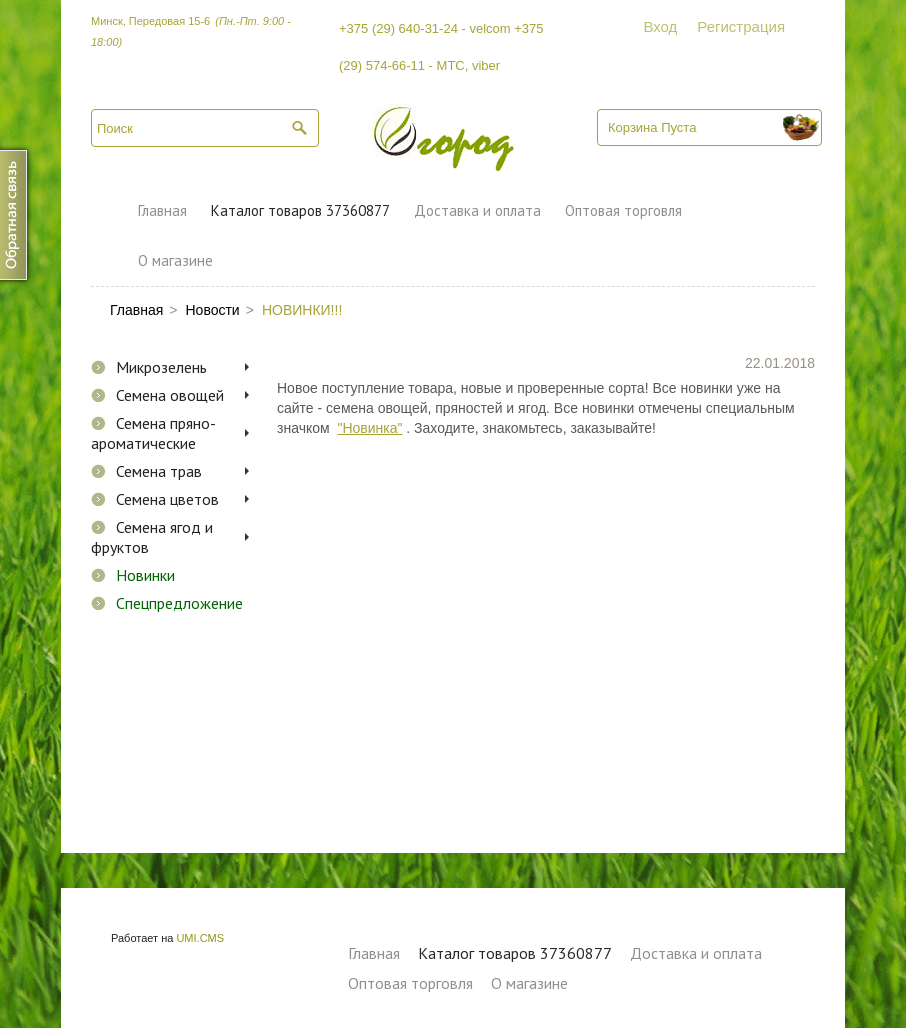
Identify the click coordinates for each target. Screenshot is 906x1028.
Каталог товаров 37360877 (300, 210)
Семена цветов (167, 499)
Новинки (145, 575)
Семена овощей (170, 395)
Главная (162, 210)
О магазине (175, 260)
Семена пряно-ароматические (153, 433)
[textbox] (205, 128)
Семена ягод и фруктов (152, 537)
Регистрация (741, 26)
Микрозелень (161, 367)
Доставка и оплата (477, 210)
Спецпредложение (179, 603)
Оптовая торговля (623, 210)
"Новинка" (369, 428)
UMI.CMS (200, 938)
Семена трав (159, 471)
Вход (660, 26)
